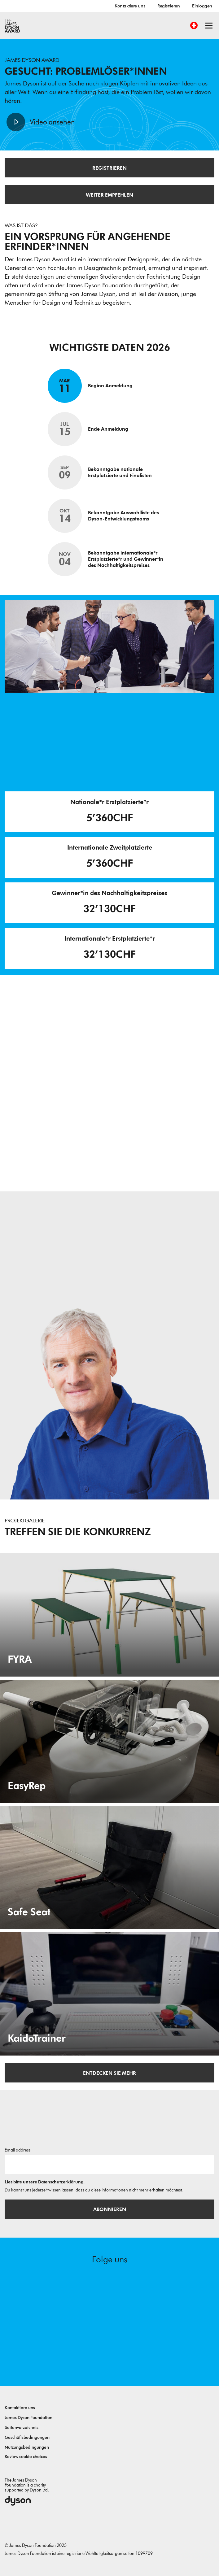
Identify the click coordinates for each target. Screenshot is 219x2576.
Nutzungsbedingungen (27, 2447)
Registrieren (168, 6)
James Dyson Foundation (28, 2417)
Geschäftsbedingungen (27, 2437)
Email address (18, 2150)
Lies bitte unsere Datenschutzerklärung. (45, 2182)
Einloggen (202, 6)
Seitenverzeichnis (21, 2427)
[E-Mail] (109, 2164)
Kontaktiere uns (130, 6)
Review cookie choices (26, 2456)
